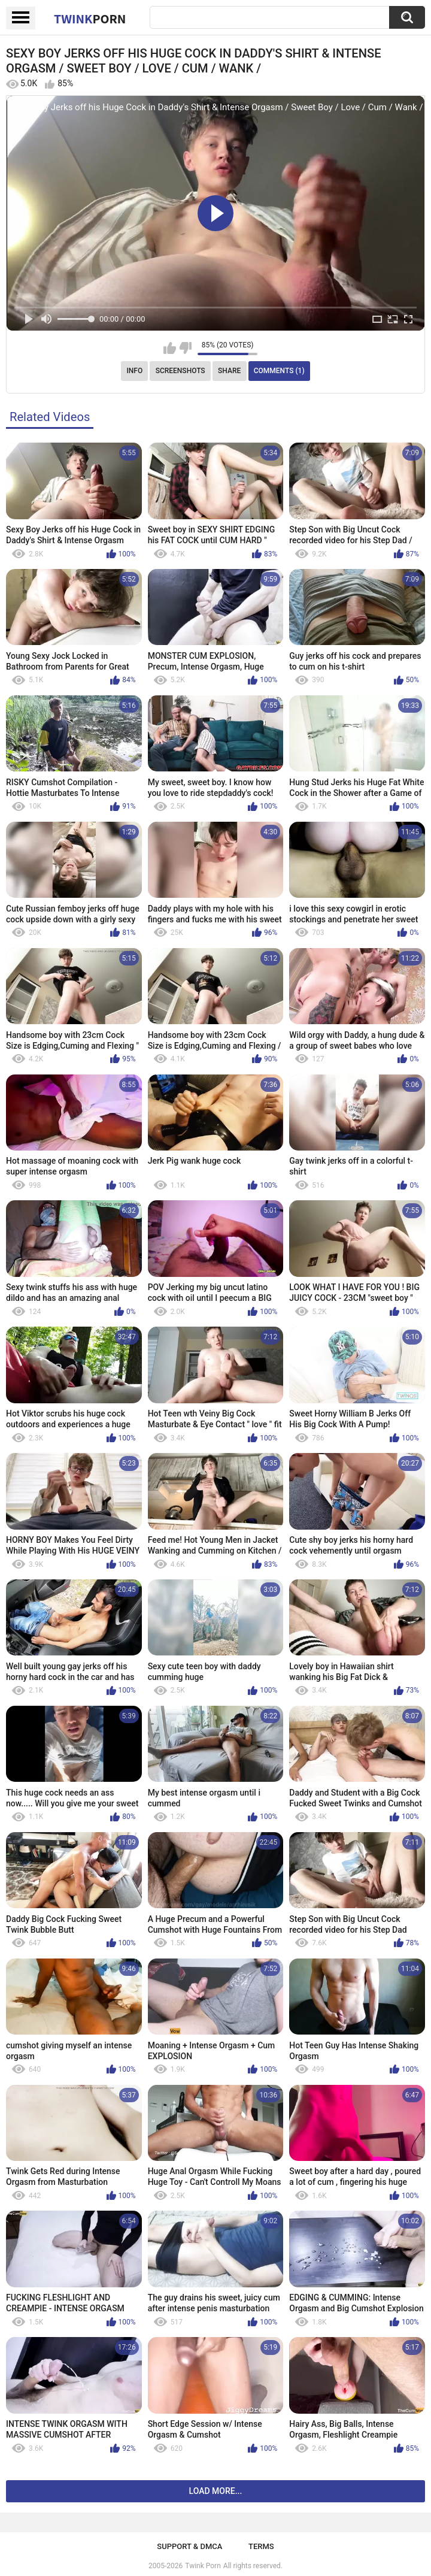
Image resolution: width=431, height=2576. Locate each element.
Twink (90, 18)
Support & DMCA (189, 2546)
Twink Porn (202, 2566)
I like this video (169, 348)
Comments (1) (279, 371)
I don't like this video (185, 348)
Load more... (215, 2491)
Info (134, 371)
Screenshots (180, 371)
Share (229, 371)
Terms (261, 2546)
